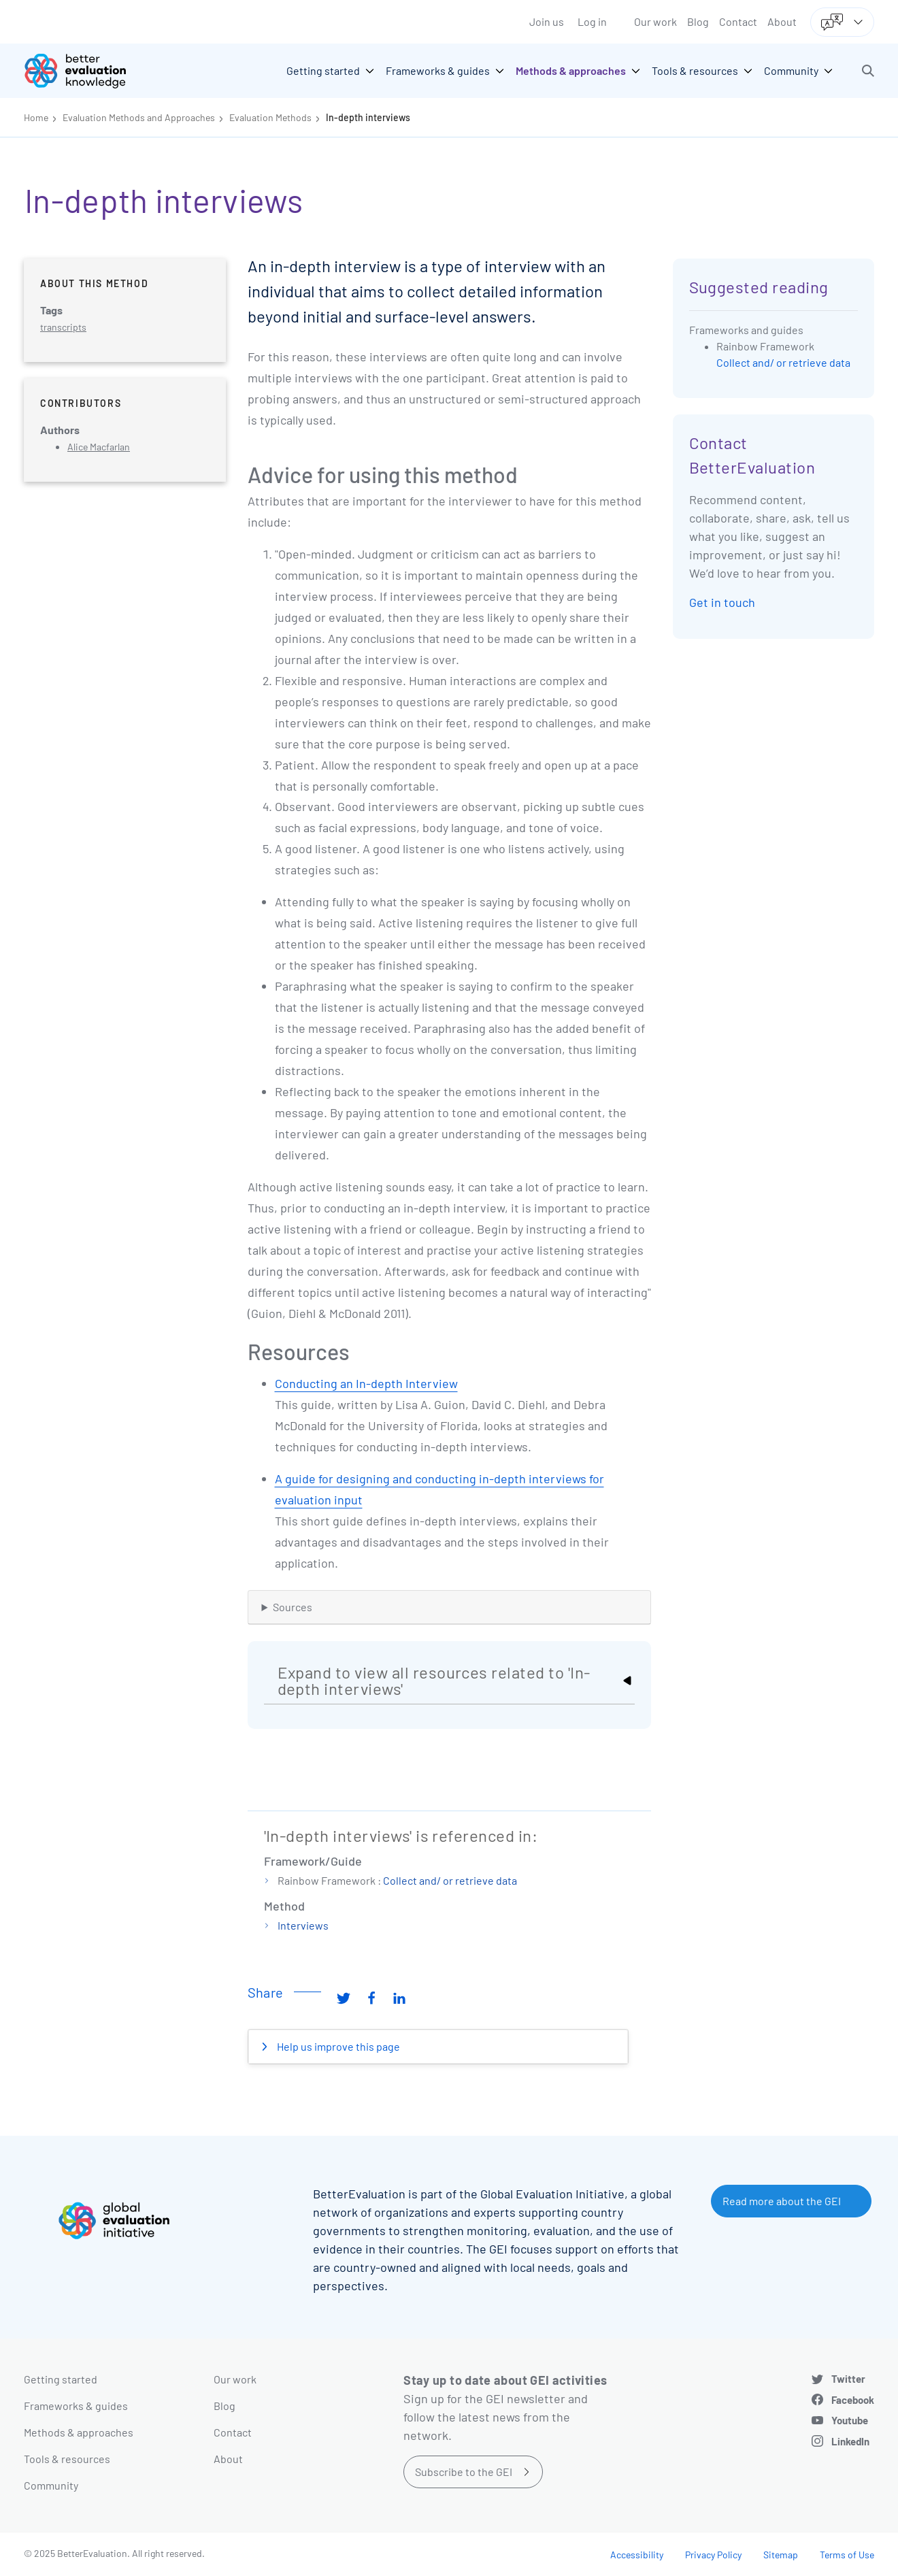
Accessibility (636, 2554)
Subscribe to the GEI (463, 2471)
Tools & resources (67, 2458)
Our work (655, 21)
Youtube (849, 2420)
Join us (546, 21)
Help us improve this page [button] (337, 2046)
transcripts (63, 327)
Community (51, 2485)
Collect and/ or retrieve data (450, 1880)
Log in (592, 21)
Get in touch (722, 602)
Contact (738, 21)
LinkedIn (850, 2441)
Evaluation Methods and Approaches (139, 117)
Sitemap (780, 2554)
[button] (868, 71)
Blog (698, 21)
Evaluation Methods (270, 117)
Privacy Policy (713, 2554)
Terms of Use (847, 2554)
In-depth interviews (368, 117)
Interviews (303, 1925)
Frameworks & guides (76, 2405)
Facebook (852, 2400)
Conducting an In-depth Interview (366, 1383)
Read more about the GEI (781, 2200)
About (782, 21)
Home (36, 117)
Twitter (848, 2379)
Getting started (60, 2379)
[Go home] (85, 70)
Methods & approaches (78, 2432)
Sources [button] (292, 1606)
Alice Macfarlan (98, 446)
